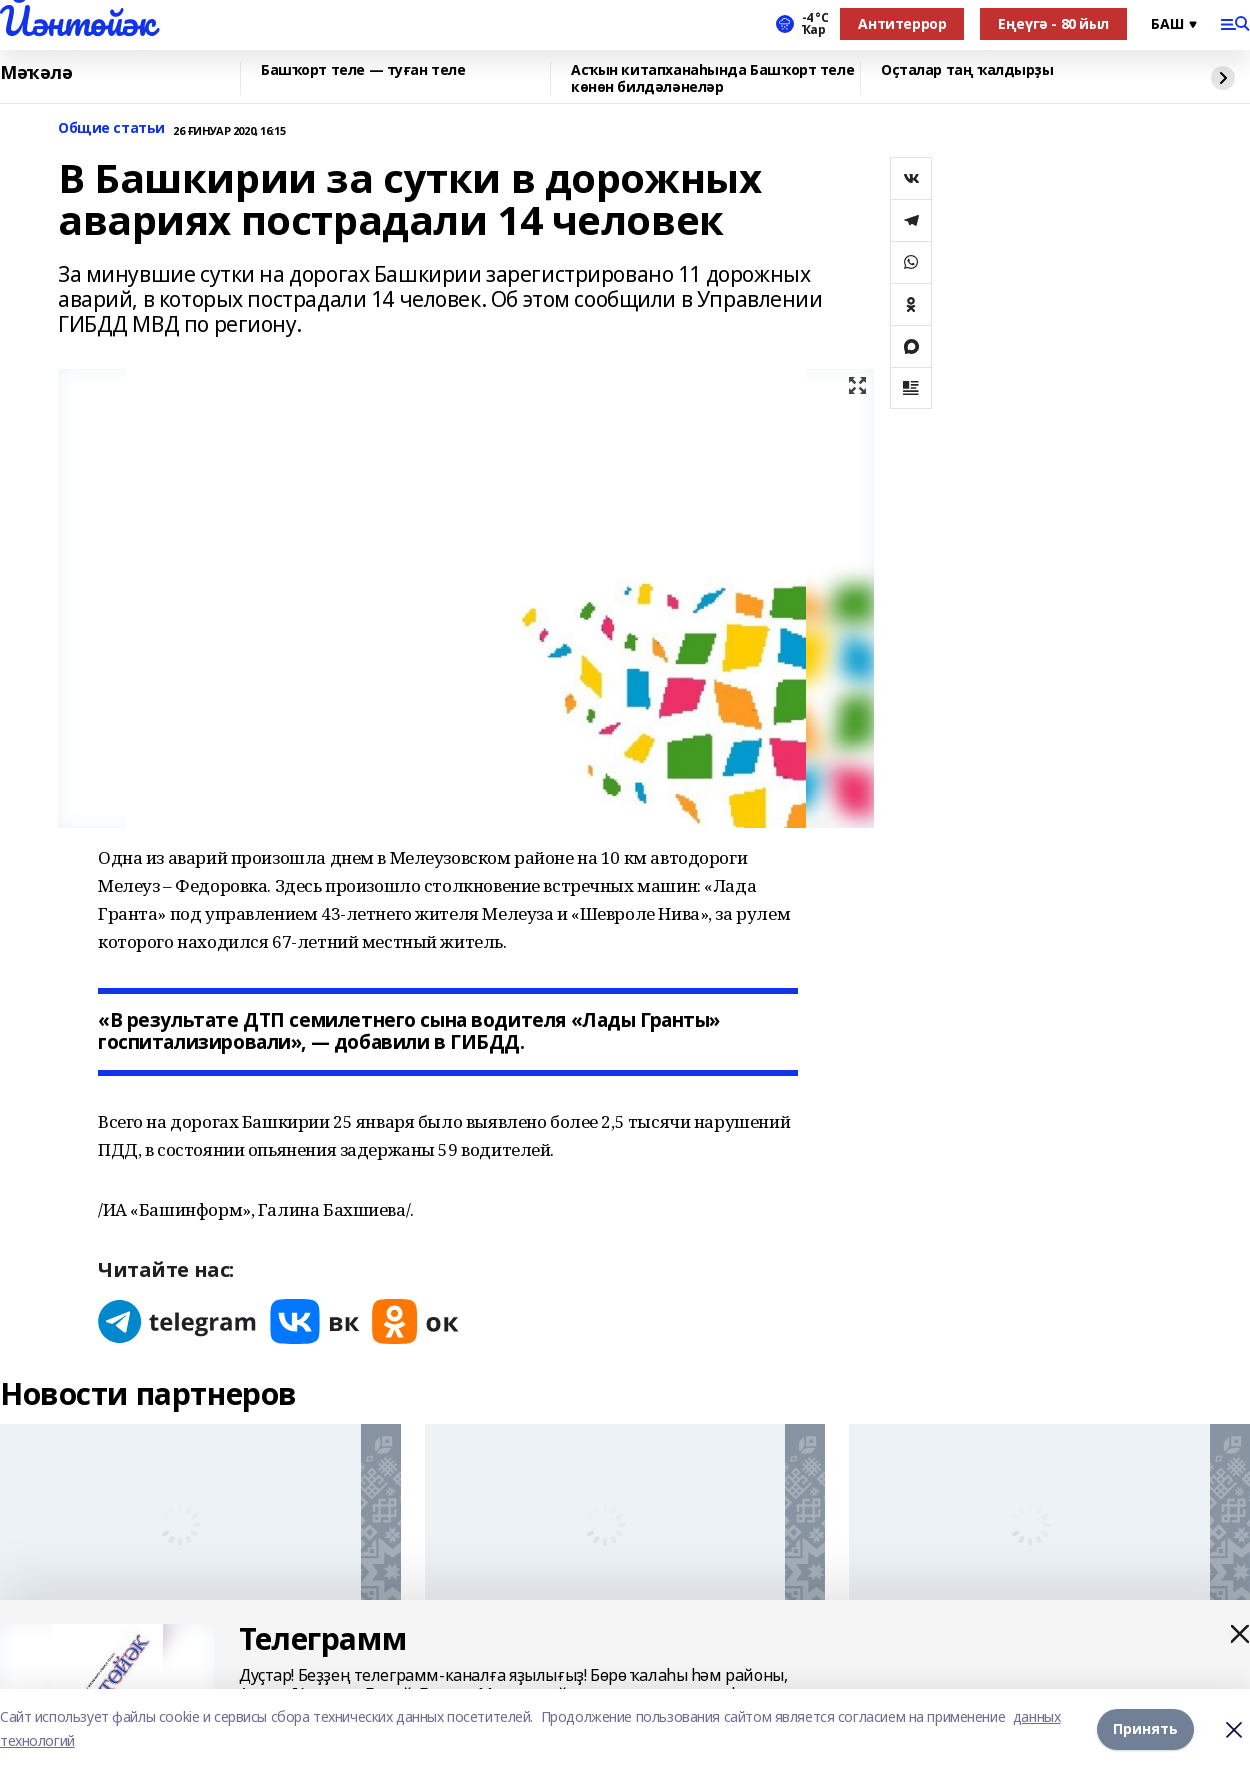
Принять (1145, 1728)
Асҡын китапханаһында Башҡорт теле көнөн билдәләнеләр (712, 78)
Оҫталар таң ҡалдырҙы (967, 70)
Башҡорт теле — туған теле (363, 70)
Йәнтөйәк (77, 21)
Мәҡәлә (36, 73)
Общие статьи (111, 128)
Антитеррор (902, 23)
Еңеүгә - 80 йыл (1053, 23)
